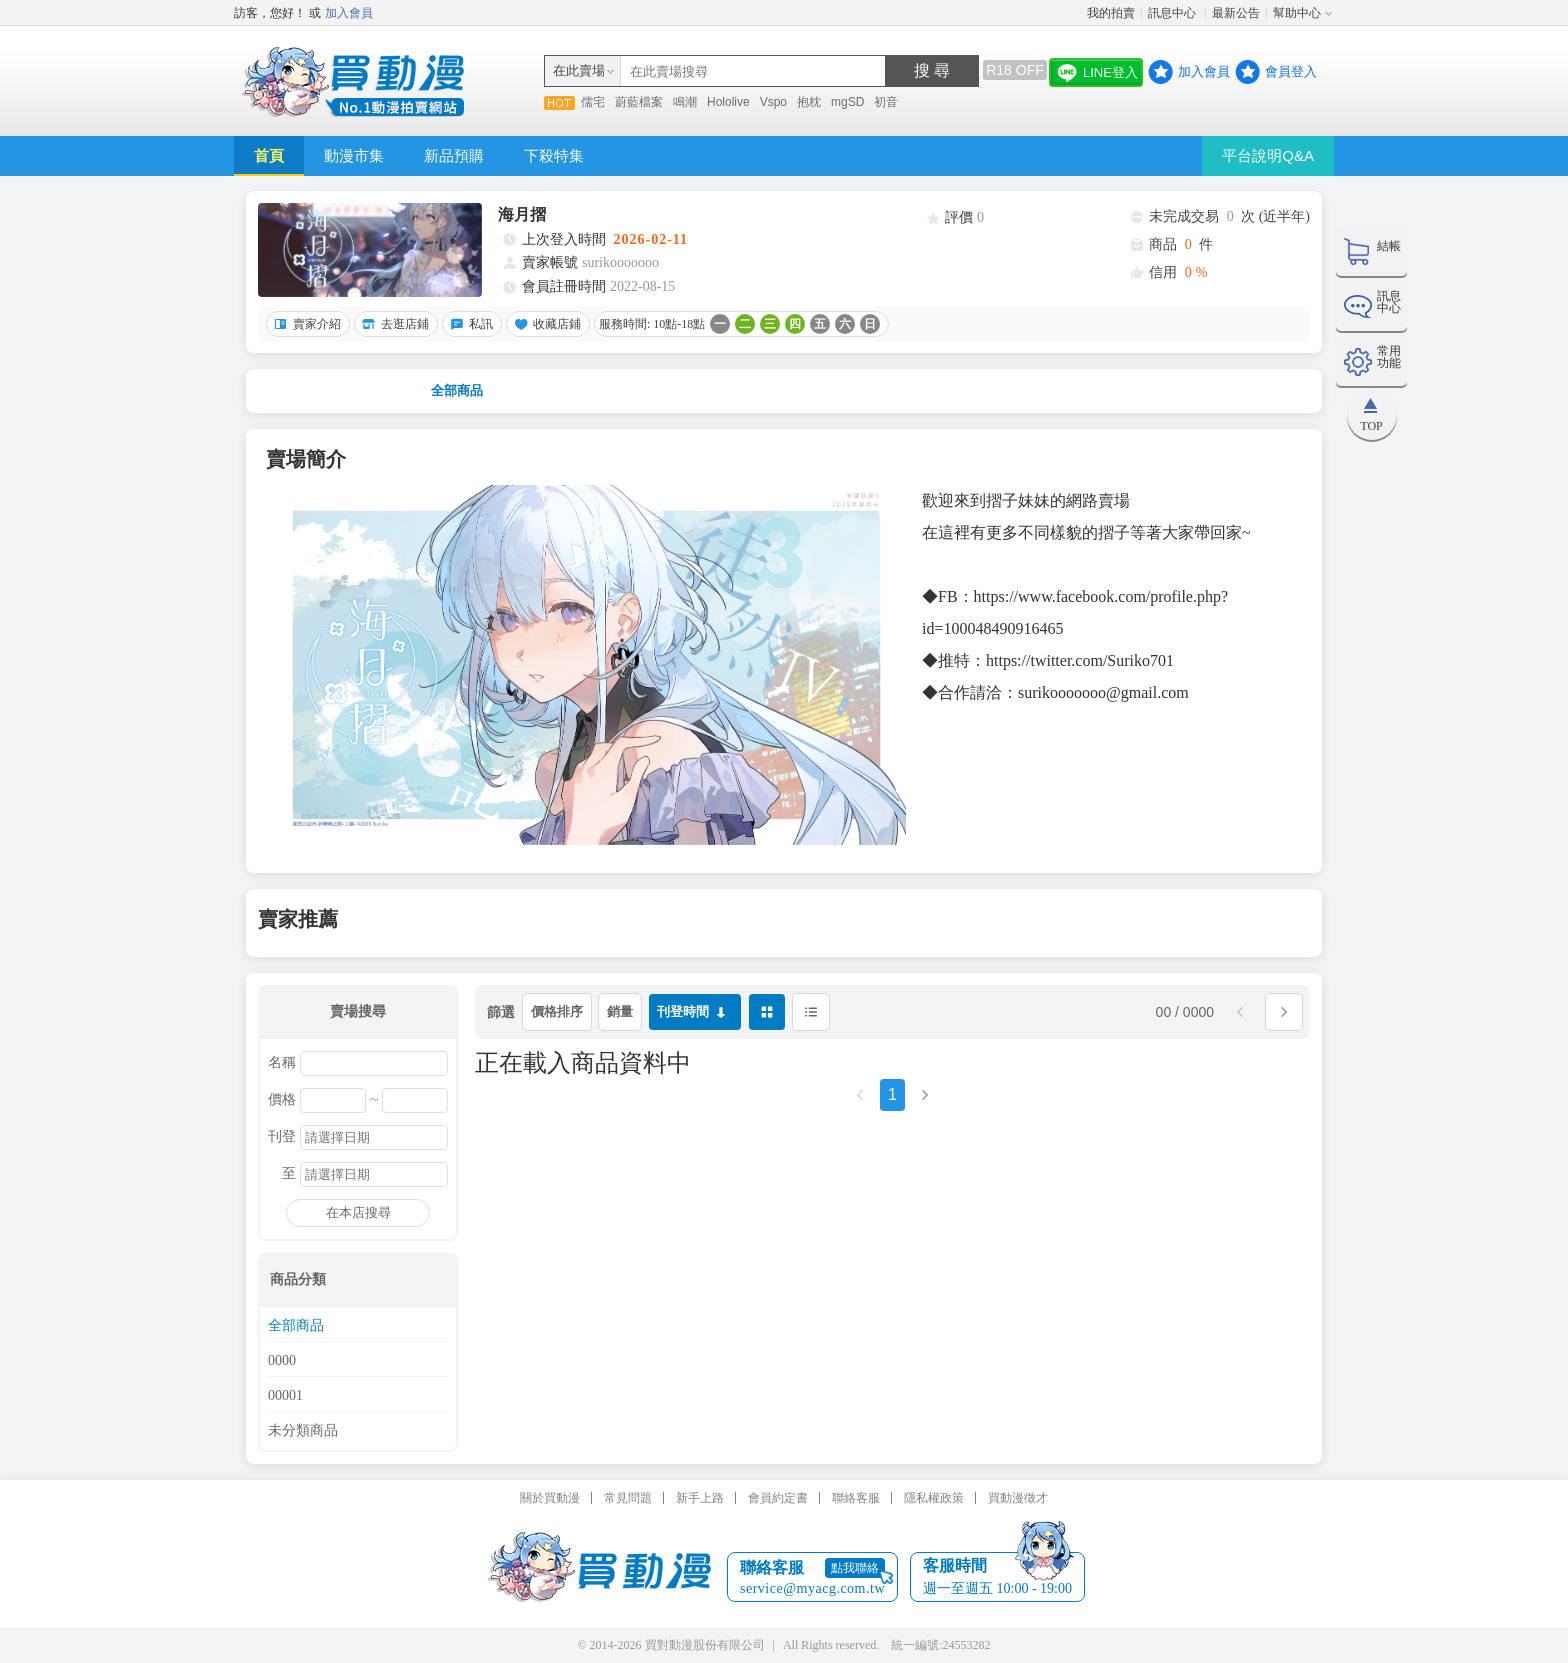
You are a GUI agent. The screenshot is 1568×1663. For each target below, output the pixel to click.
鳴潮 (685, 102)
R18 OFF (1015, 70)
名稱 (282, 1063)
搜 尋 (932, 70)
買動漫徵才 (1018, 1498)
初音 (886, 102)
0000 (282, 1361)
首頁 (269, 155)
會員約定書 (778, 1498)
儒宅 (593, 102)
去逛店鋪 (393, 324)
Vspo (773, 102)
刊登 (282, 1137)
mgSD (847, 102)
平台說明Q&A (1268, 155)
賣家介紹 (305, 324)
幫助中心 (1297, 13)
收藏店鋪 (545, 324)
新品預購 (454, 155)
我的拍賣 (1111, 13)
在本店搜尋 (358, 1212)
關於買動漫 (550, 1498)
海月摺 (522, 214)
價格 (282, 1100)
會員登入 (1291, 71)
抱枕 (809, 102)
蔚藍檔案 (639, 102)
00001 (285, 1396)
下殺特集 (554, 155)
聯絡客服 (856, 1498)
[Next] (925, 1101)
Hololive (728, 102)
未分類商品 (303, 1431)
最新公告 (1236, 13)
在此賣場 (579, 70)
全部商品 (457, 390)
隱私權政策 (934, 1498)
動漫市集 (354, 155)
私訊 (469, 324)
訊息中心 (1173, 13)
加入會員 (349, 13)
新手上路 (700, 1498)
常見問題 (628, 1498)
